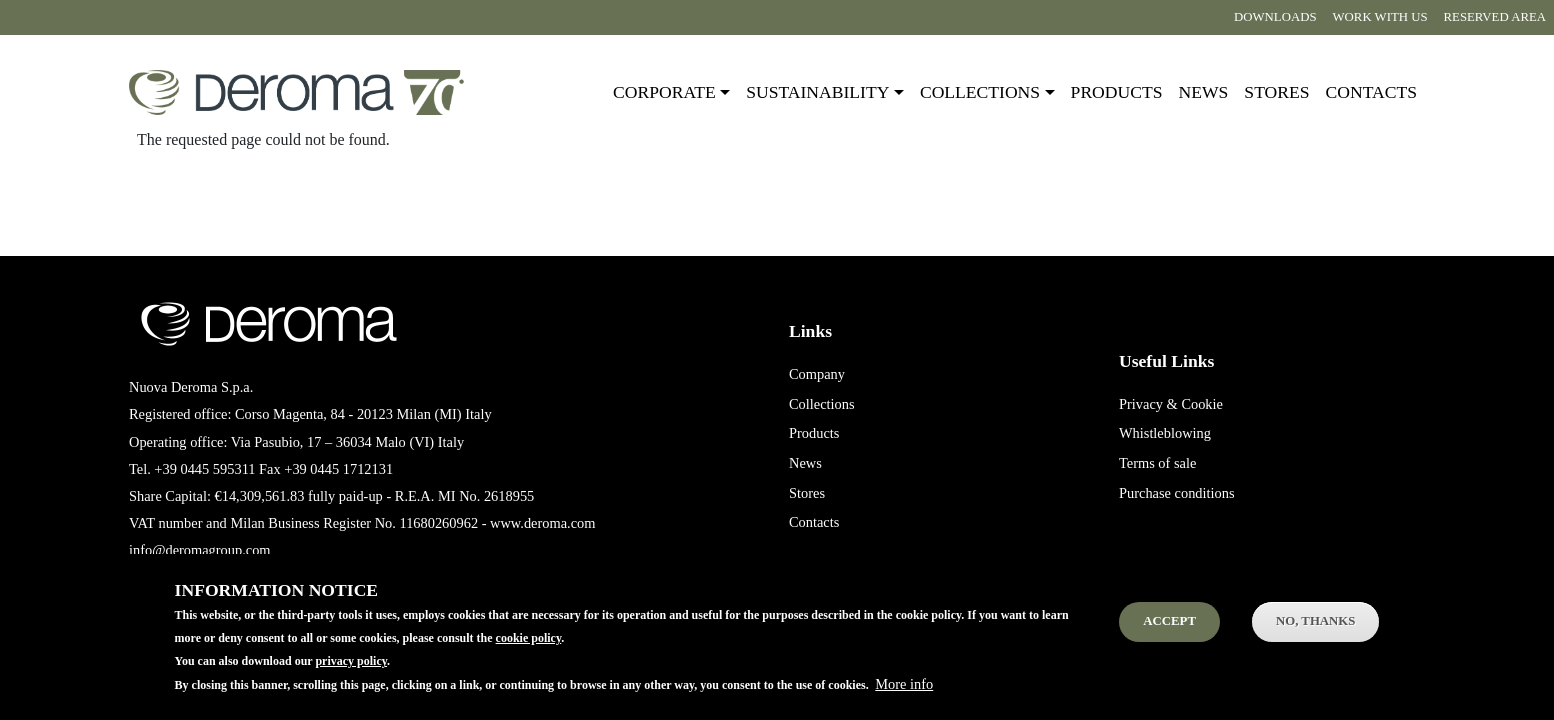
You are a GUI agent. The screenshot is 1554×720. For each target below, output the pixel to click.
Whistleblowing (1165, 433)
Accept (1169, 633)
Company (817, 374)
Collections (822, 404)
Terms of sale (1157, 463)
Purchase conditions (1177, 493)
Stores (1276, 92)
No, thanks (1315, 633)
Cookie (1202, 404)
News (1204, 92)
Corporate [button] (664, 92)
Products (1117, 92)
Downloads (1275, 17)
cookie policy (529, 650)
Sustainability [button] (817, 92)
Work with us (1380, 17)
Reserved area (1495, 17)
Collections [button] (980, 92)
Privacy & (1148, 404)
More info (904, 695)
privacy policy (351, 673)
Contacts (1371, 92)
